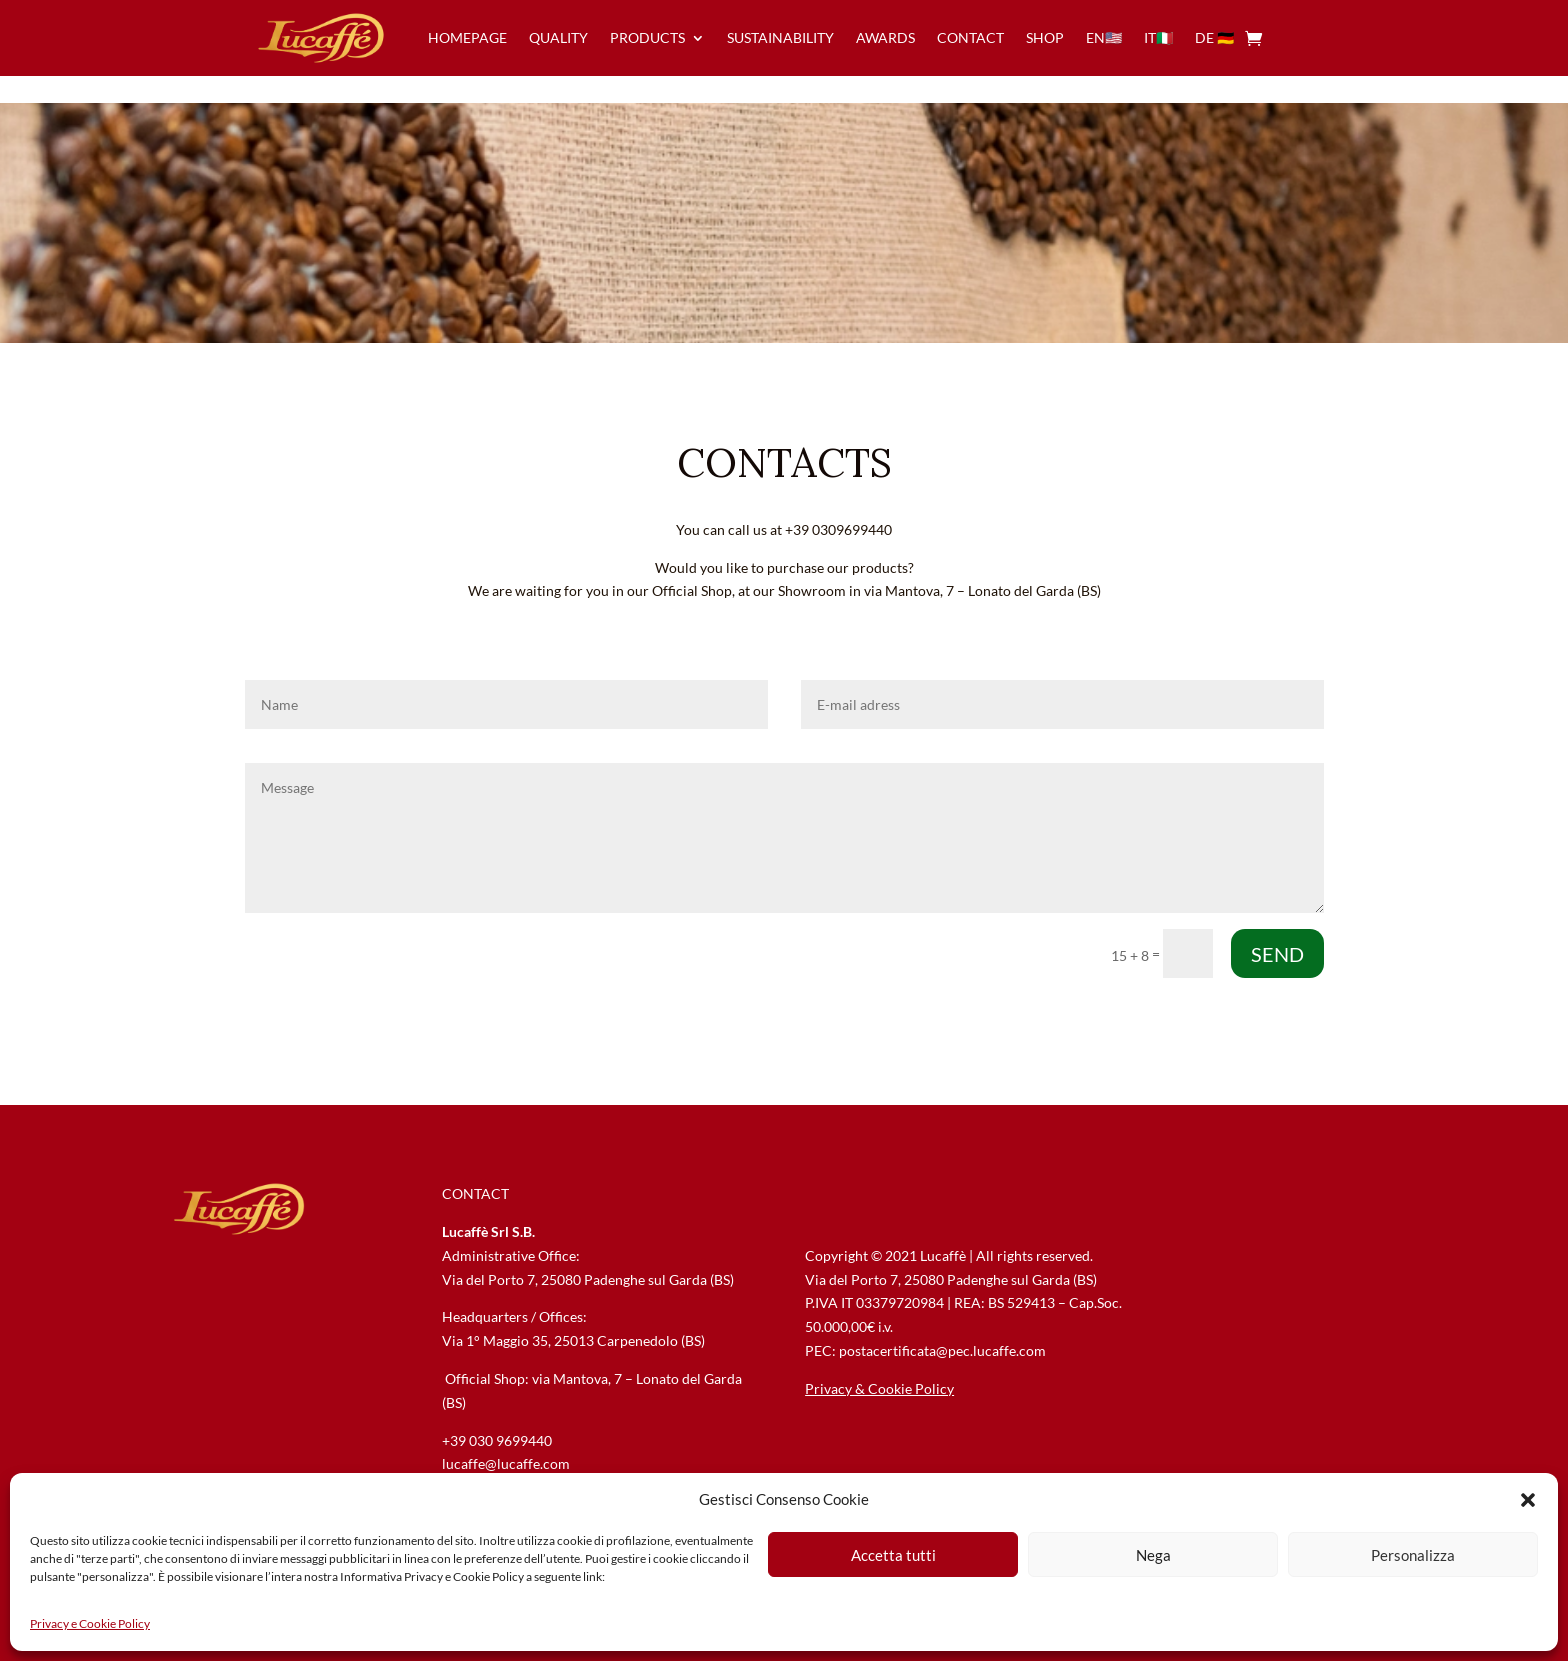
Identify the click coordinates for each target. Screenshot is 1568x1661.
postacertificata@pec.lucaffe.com (942, 1350)
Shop (1045, 37)
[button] (1528, 1500)
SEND (1277, 954)
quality (558, 37)
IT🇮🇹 (1158, 37)
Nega (1153, 1555)
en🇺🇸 (1104, 37)
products (647, 37)
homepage (467, 37)
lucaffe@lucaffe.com (506, 1463)
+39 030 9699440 (497, 1440)
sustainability (780, 37)
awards (885, 37)
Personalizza (1413, 1555)
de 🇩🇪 (1214, 37)
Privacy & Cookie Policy (879, 1388)
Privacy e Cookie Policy (90, 1623)
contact (970, 37)
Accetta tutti (893, 1555)
